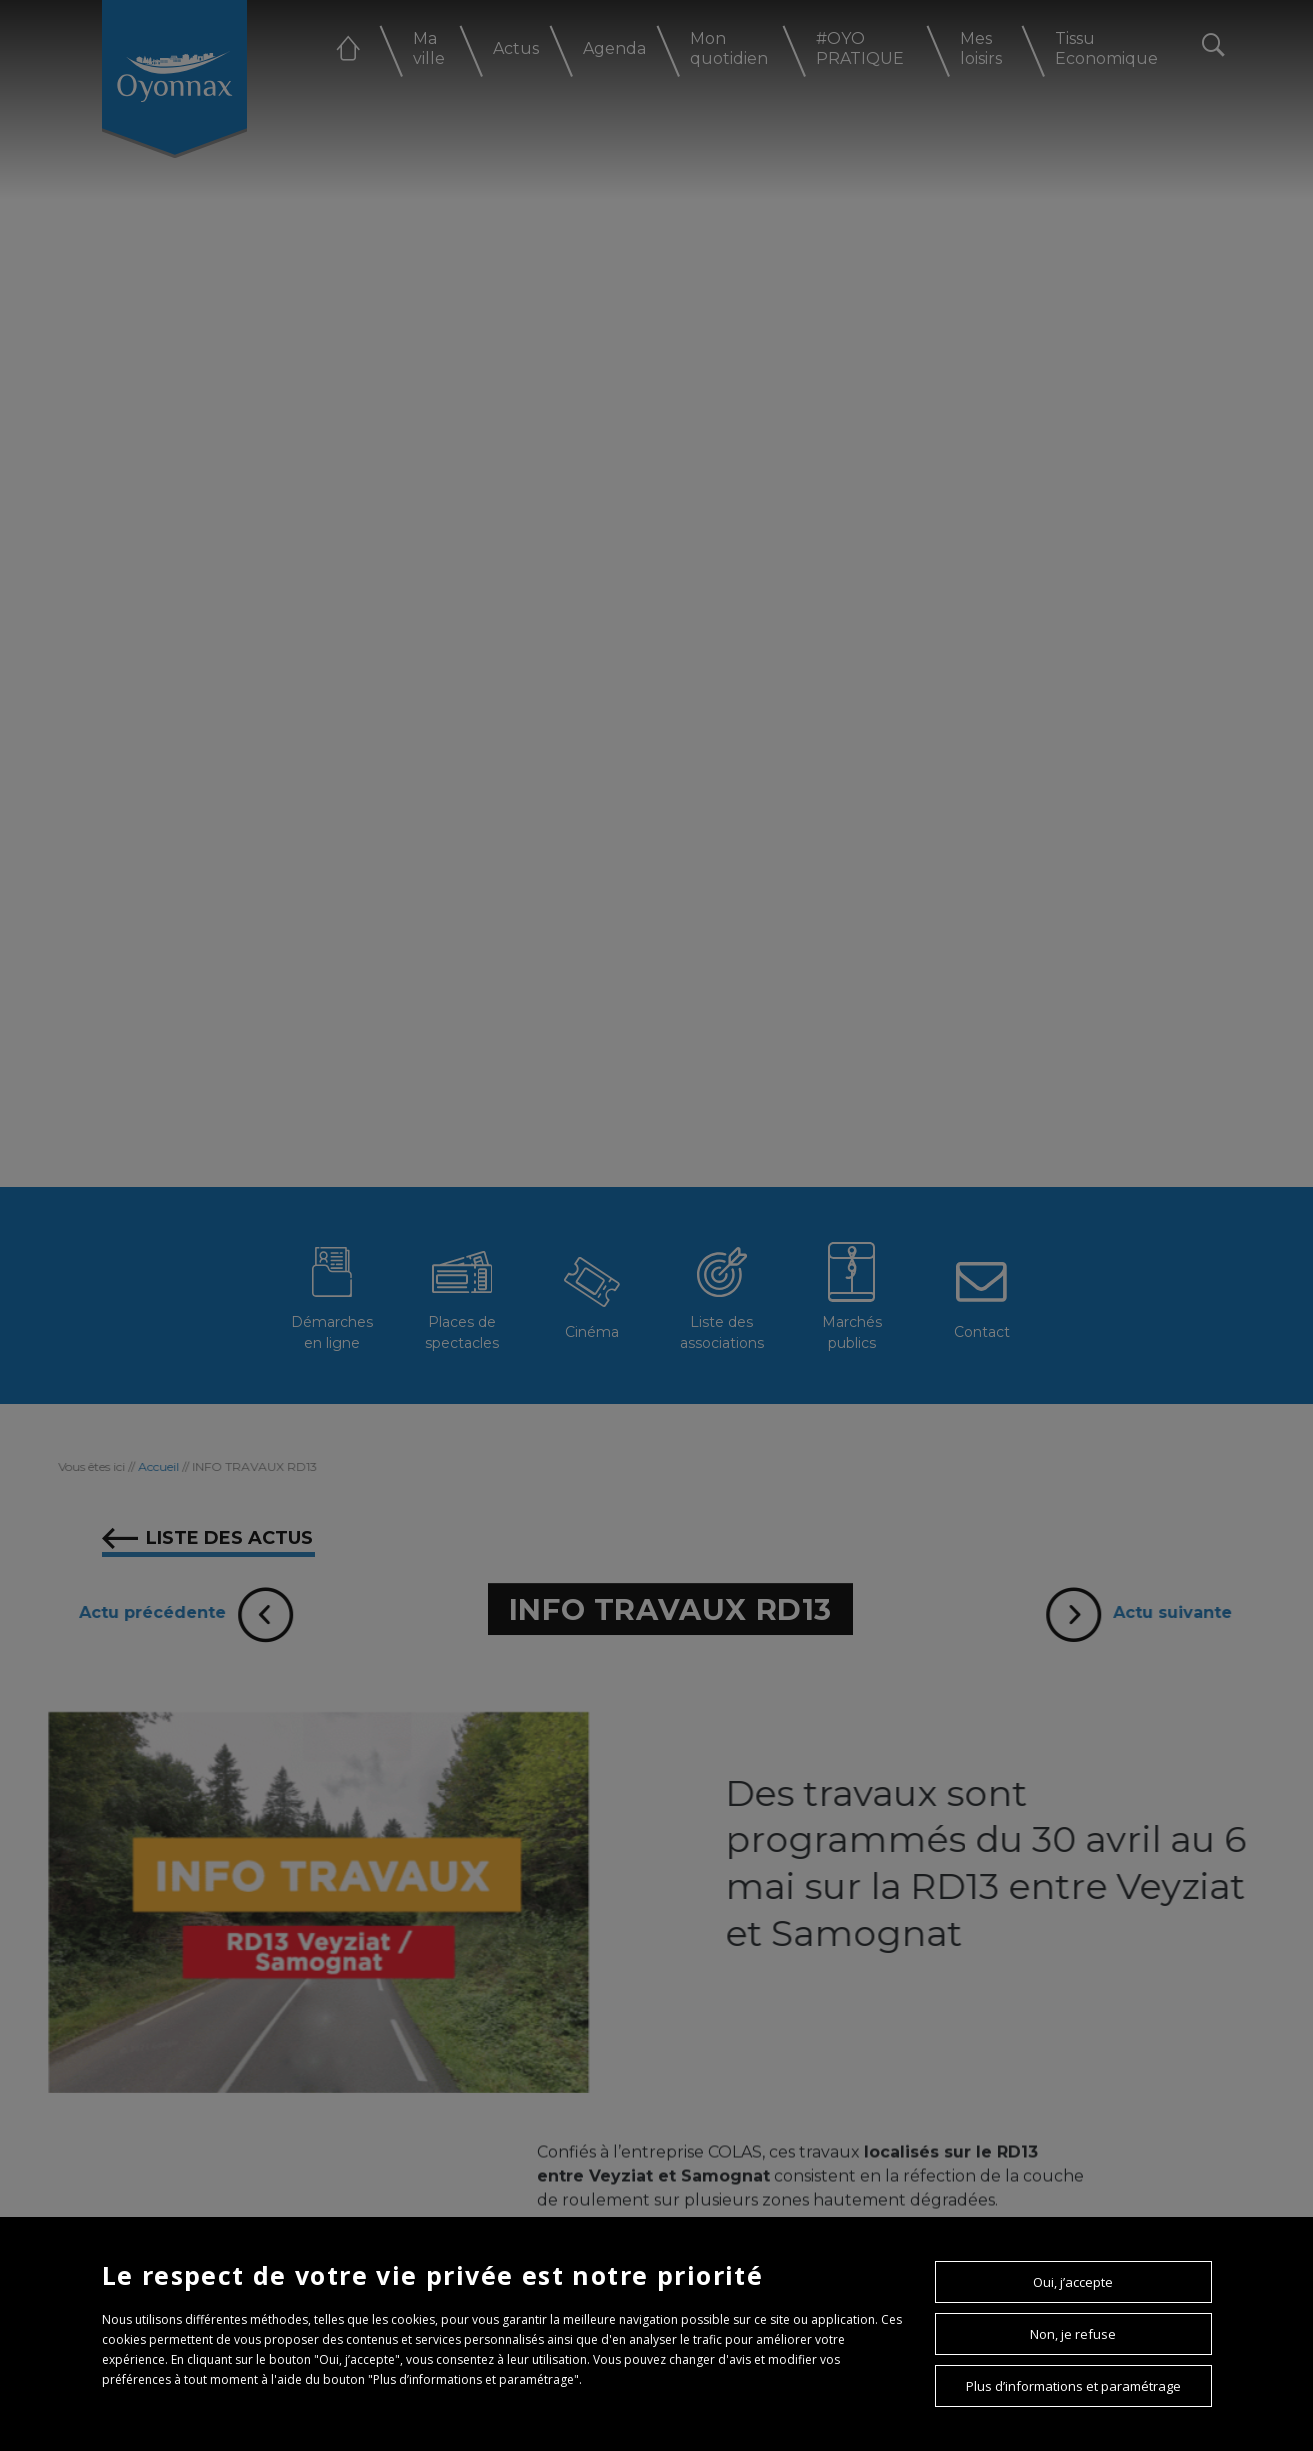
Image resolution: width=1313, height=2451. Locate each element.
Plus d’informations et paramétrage (1073, 2386)
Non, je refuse (1073, 2334)
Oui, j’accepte (1073, 2282)
